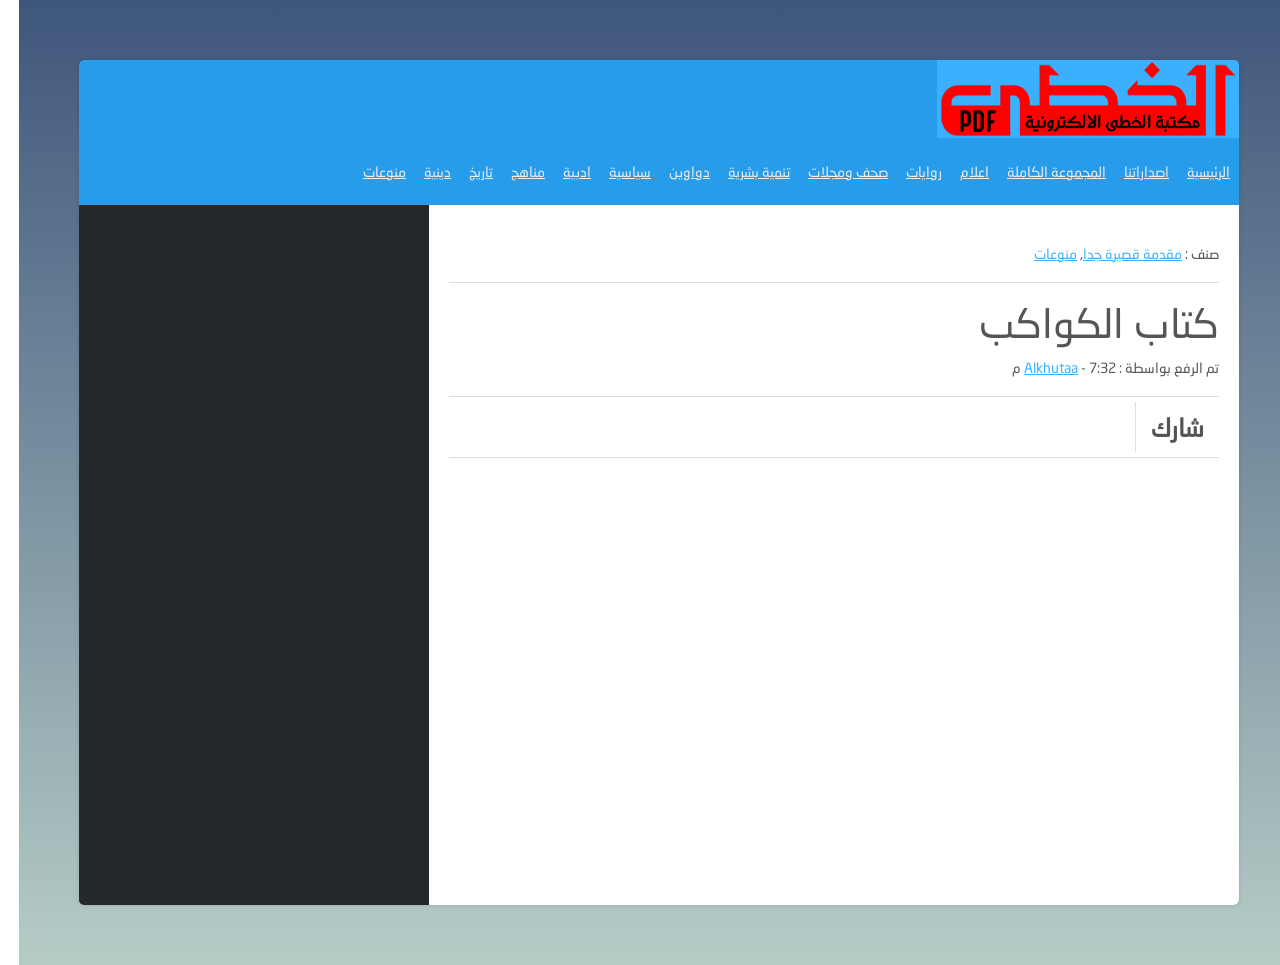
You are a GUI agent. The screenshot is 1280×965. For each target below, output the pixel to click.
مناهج (509, 171)
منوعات (365, 171)
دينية (418, 171)
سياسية (611, 171)
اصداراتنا (1127, 171)
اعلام (955, 171)
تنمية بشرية (740, 171)
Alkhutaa (1032, 367)
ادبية (558, 171)
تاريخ (462, 171)
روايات (905, 171)
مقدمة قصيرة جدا (1113, 253)
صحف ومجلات (829, 171)
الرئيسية (1189, 171)
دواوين (670, 171)
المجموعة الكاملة (1037, 171)
